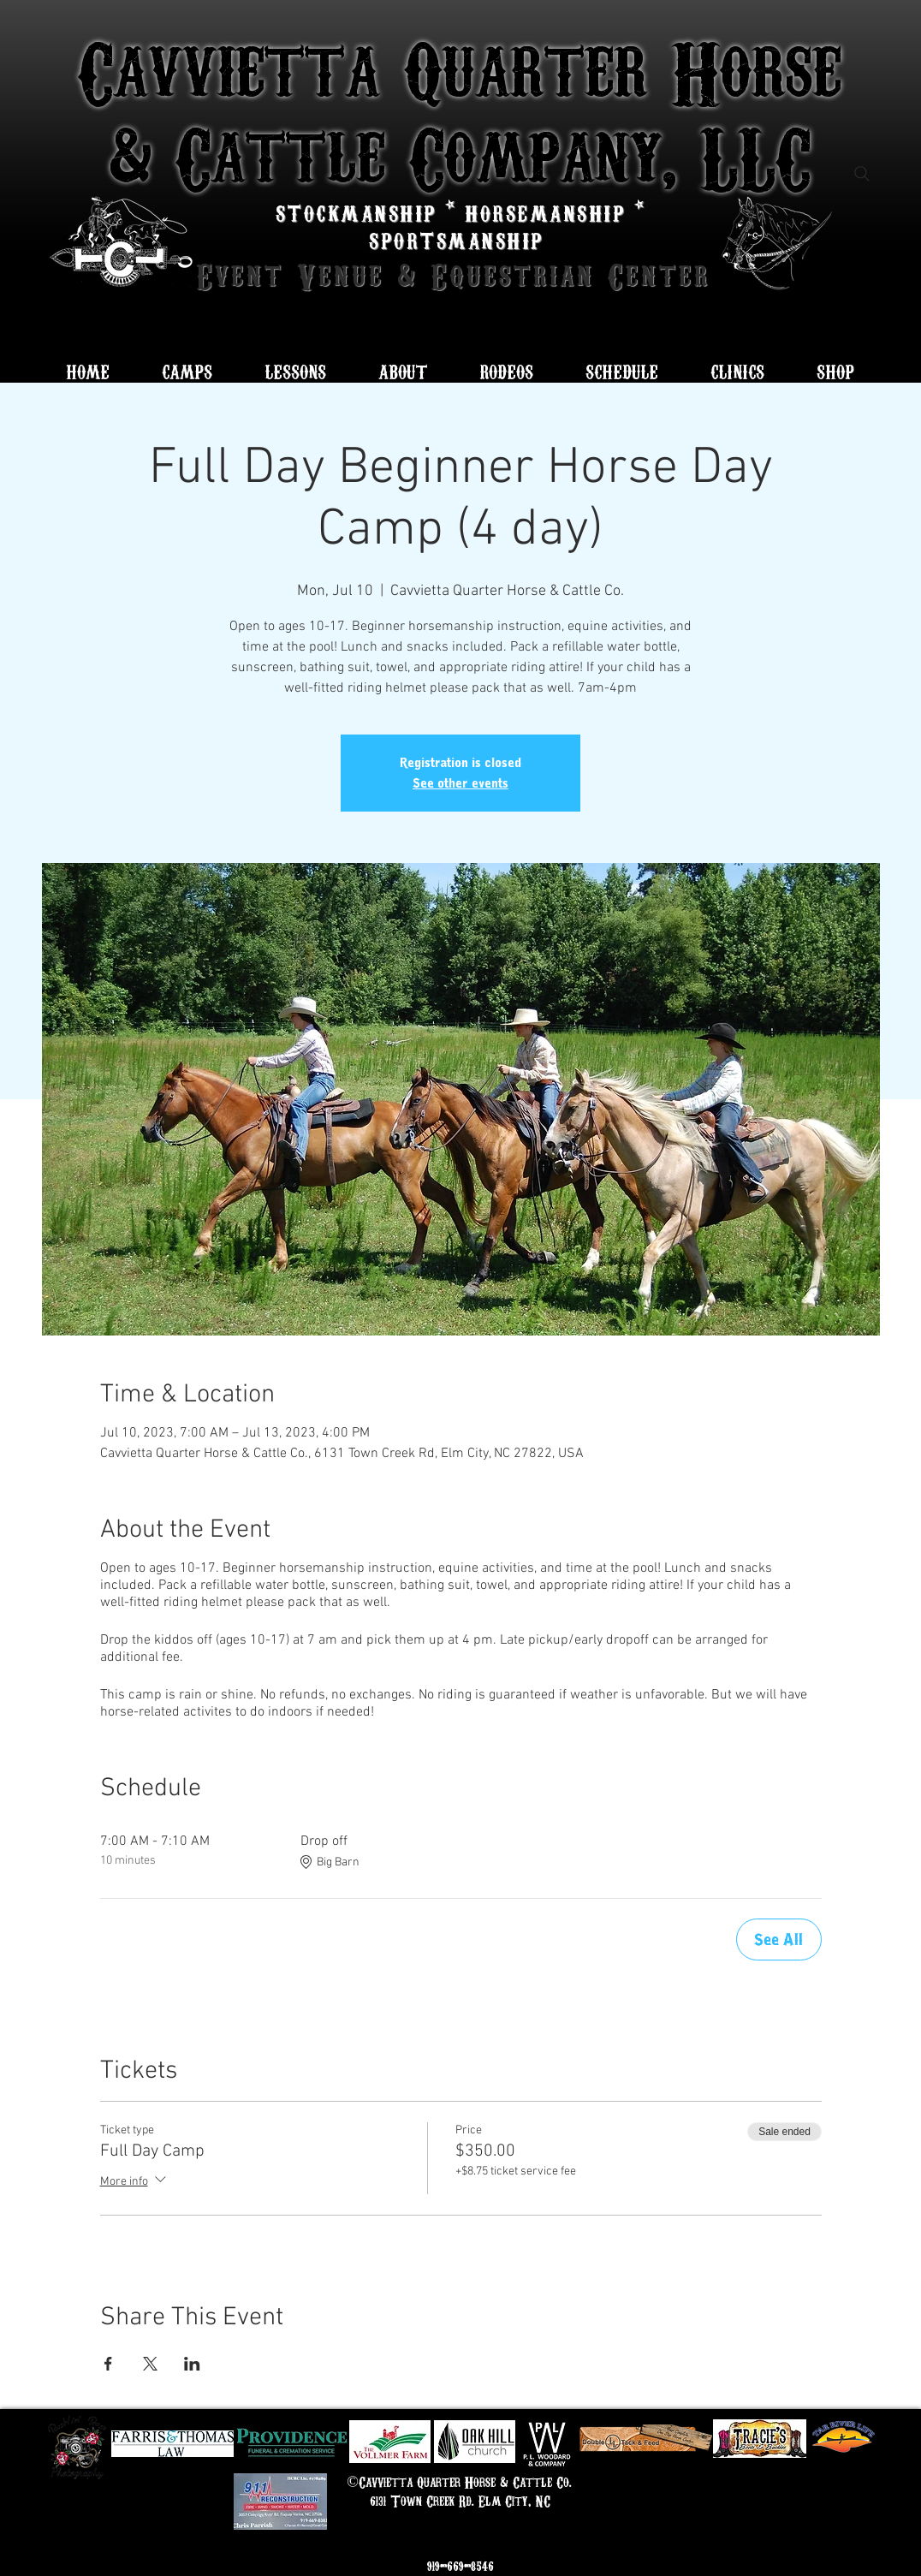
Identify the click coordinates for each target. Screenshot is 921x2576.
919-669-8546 (460, 2565)
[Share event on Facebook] (108, 2364)
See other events (460, 783)
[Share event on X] (150, 2364)
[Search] (862, 174)
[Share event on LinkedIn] (192, 2364)
